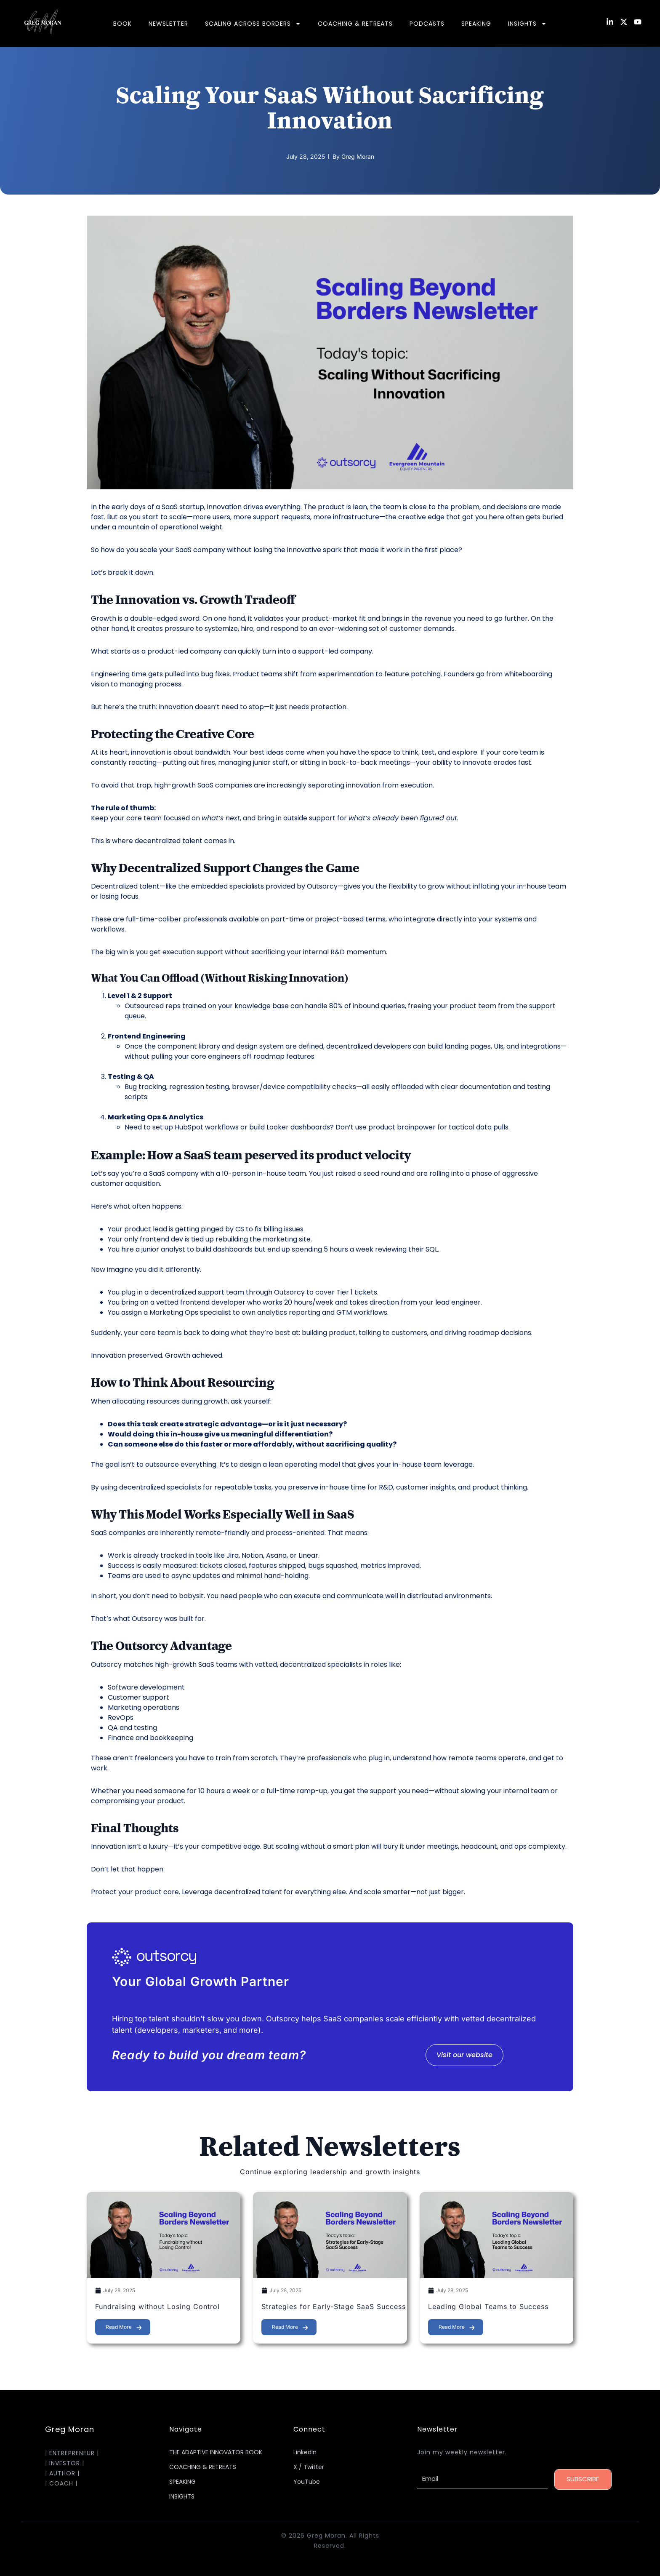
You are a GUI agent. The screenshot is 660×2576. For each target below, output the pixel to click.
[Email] (482, 2478)
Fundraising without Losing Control (157, 2306)
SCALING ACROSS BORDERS (253, 23)
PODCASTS (427, 23)
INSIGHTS (527, 23)
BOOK (122, 23)
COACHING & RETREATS (355, 23)
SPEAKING (476, 23)
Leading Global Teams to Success (488, 2306)
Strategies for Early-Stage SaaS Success (333, 2306)
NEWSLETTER (168, 23)
